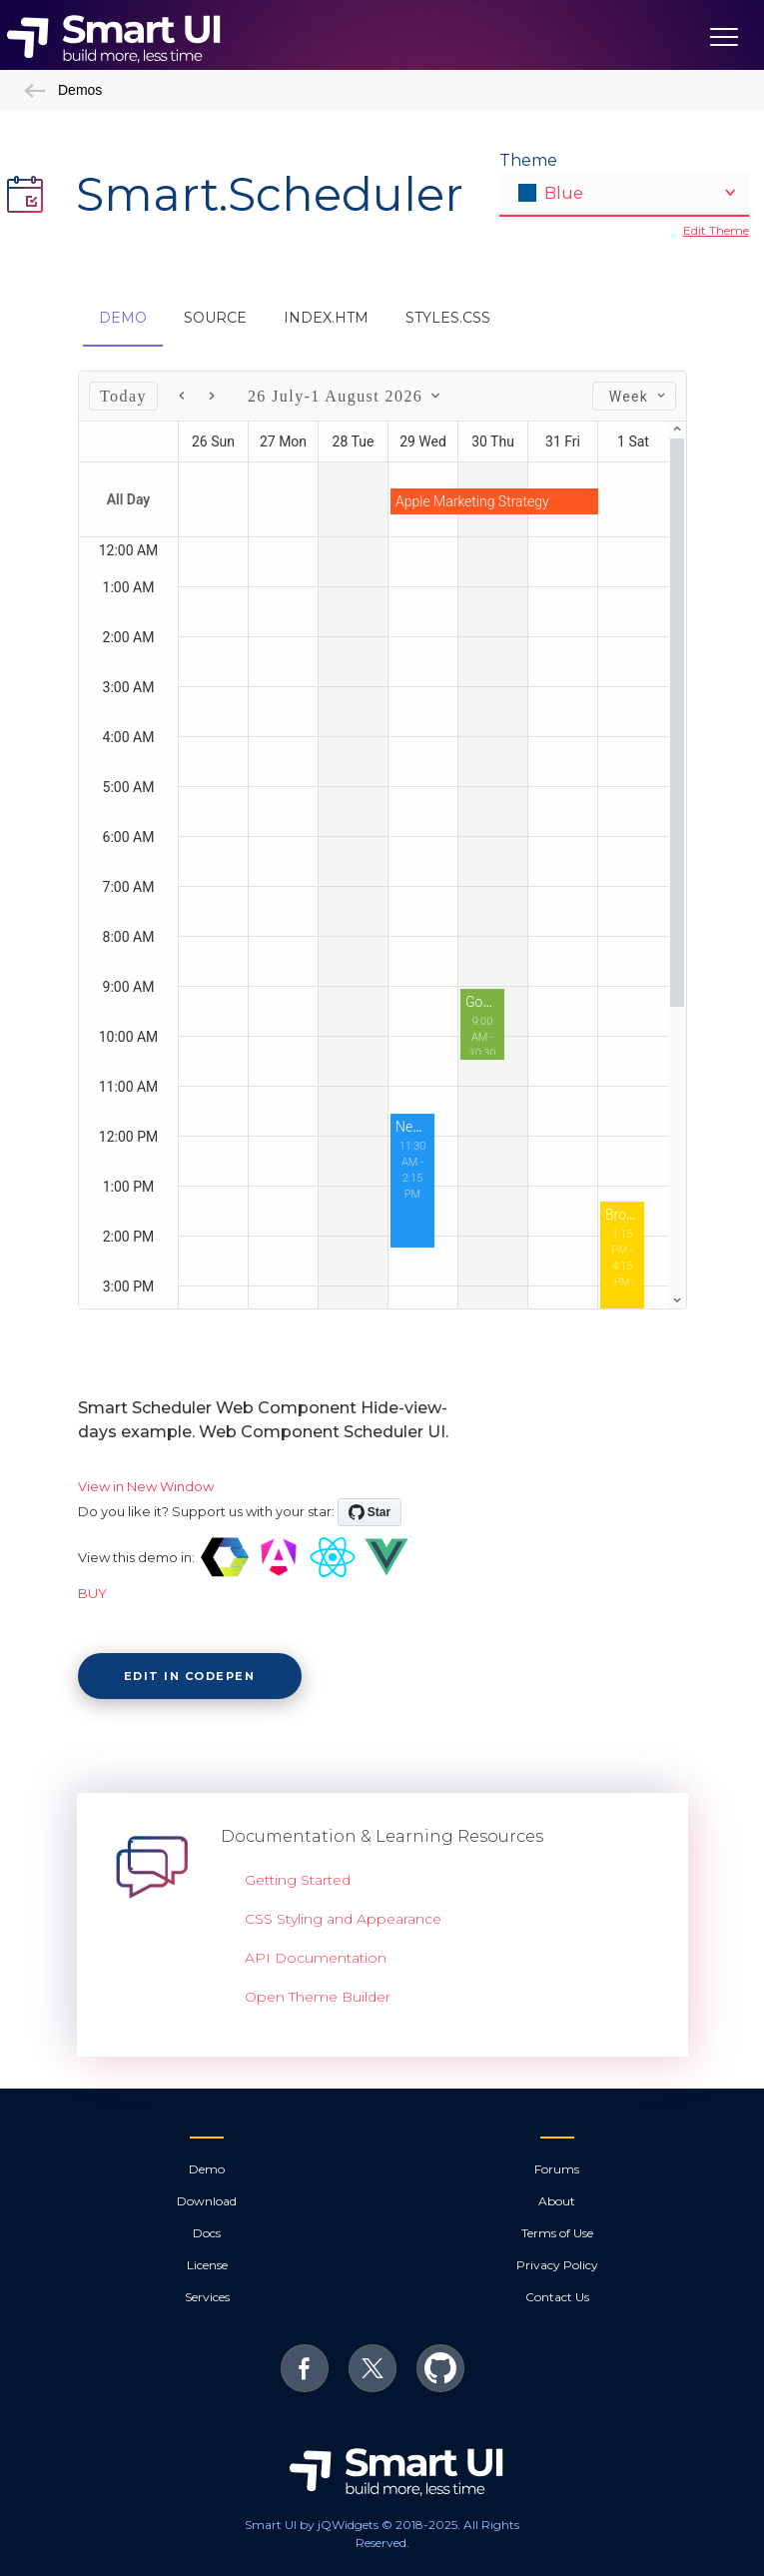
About (556, 2200)
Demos (63, 90)
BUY (92, 1593)
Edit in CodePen (190, 1676)
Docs (207, 2232)
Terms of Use (557, 2232)
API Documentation (315, 1958)
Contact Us (557, 2296)
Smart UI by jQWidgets (312, 2524)
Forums (556, 2168)
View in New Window (146, 1486)
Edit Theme (716, 230)
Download (207, 2200)
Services (207, 2296)
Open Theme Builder (317, 1997)
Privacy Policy (557, 2264)
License (207, 2264)
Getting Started (298, 1880)
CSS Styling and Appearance (343, 1919)
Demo (207, 2168)
